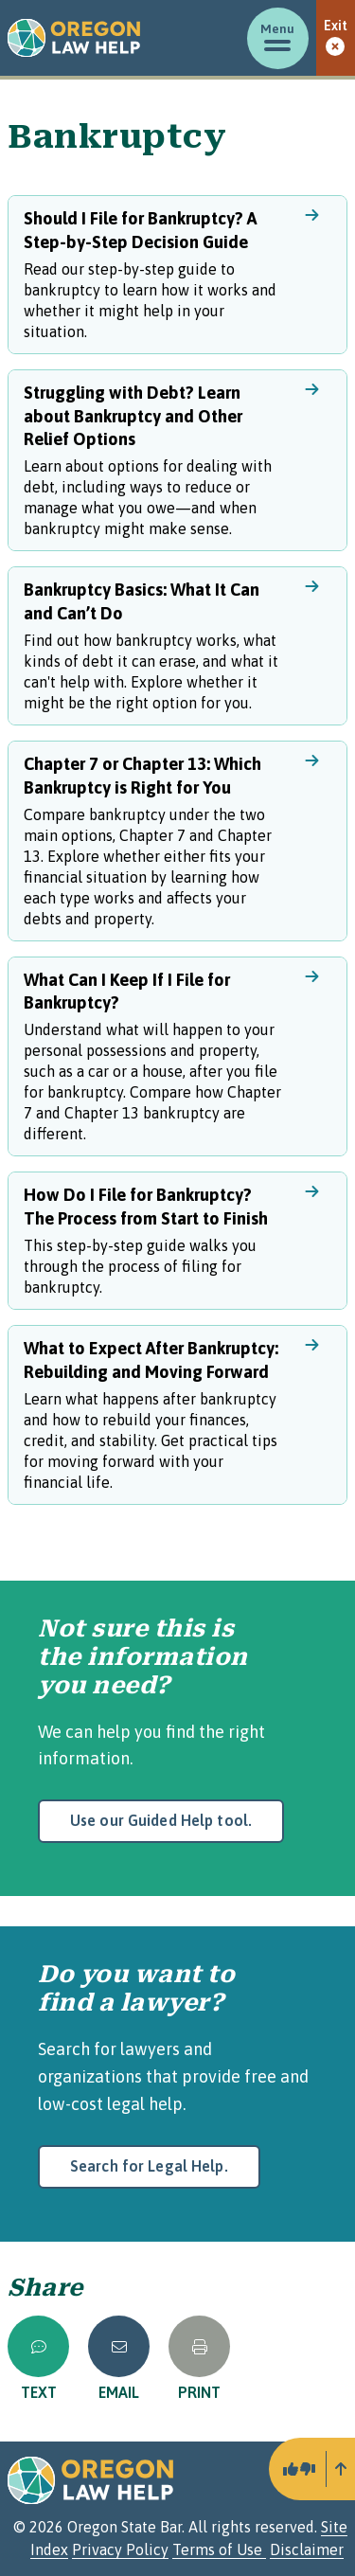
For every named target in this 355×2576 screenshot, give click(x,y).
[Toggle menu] (278, 38)
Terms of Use (219, 2549)
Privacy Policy (120, 2549)
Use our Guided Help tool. (161, 1820)
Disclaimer (307, 2549)
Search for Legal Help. (149, 2165)
